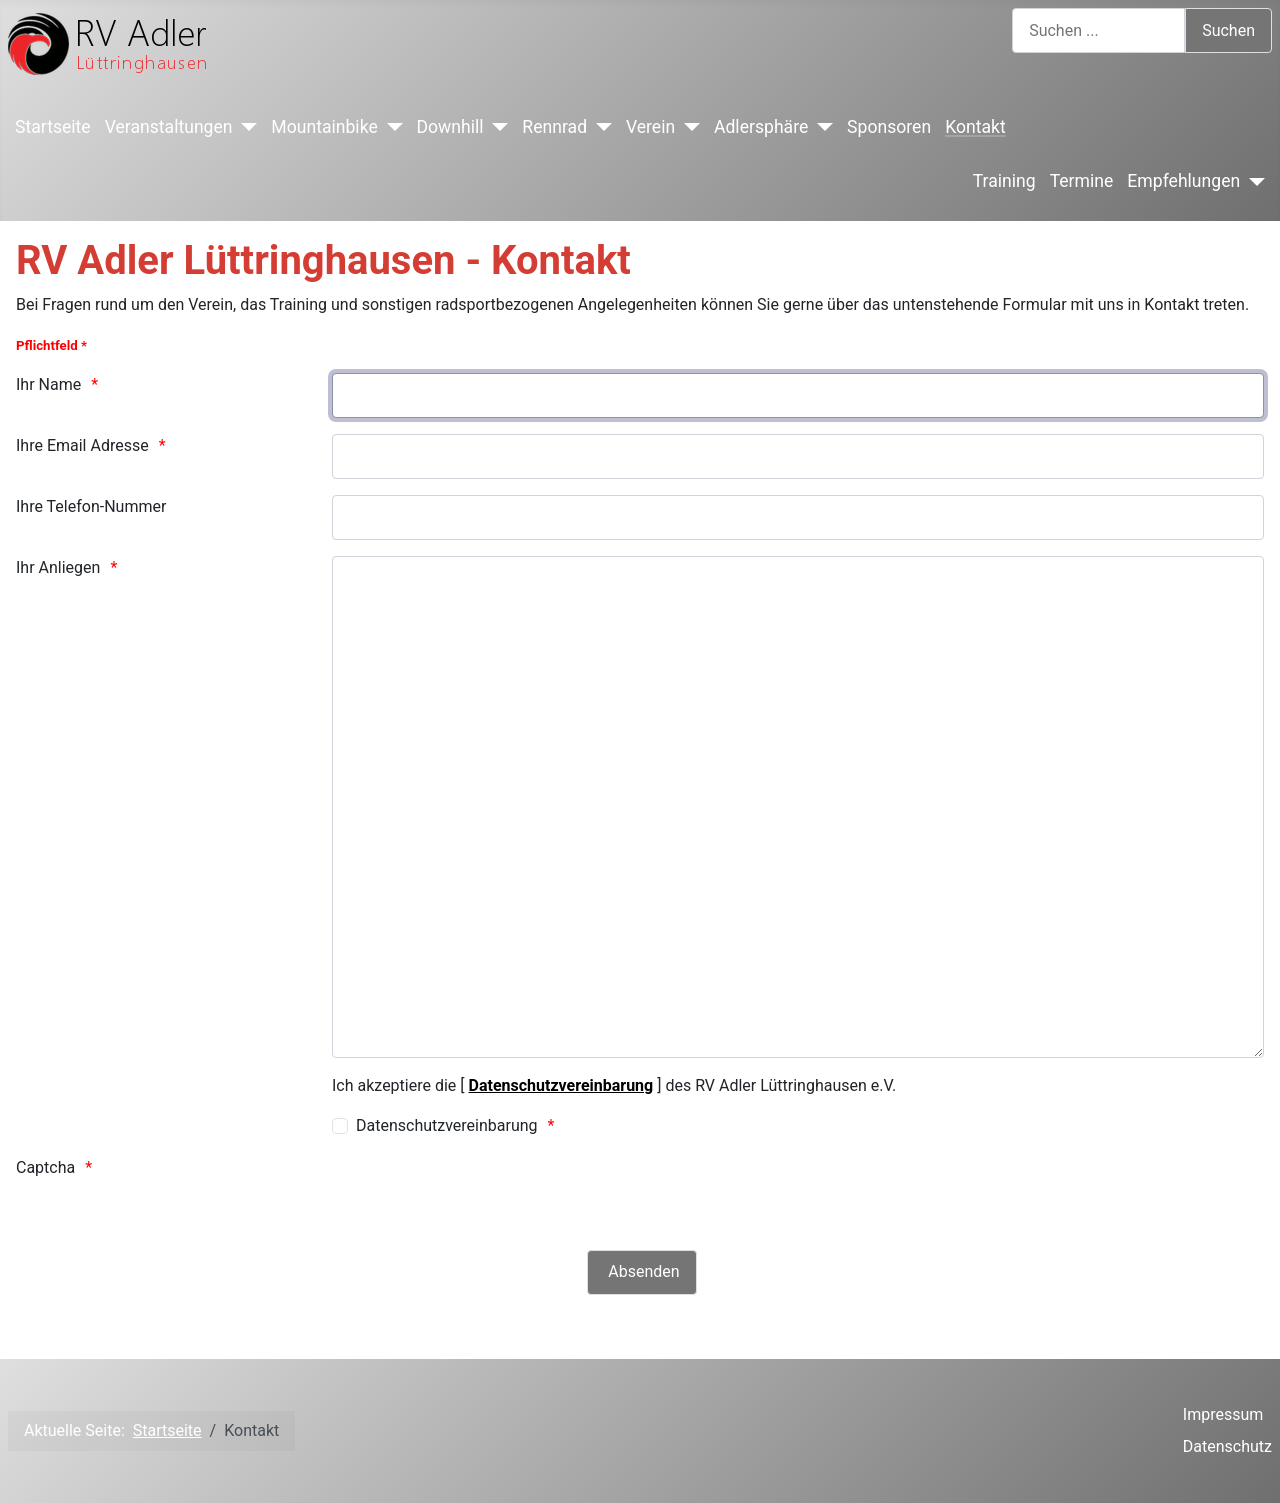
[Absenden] (641, 1272)
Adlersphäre (761, 127)
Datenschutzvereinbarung (561, 1085)
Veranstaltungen (169, 127)
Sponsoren (889, 127)
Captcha (45, 1167)
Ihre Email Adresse (82, 445)
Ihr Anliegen (58, 567)
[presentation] (484, 1195)
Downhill (450, 127)
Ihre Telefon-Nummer (91, 506)
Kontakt (975, 127)
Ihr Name (48, 384)
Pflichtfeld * (51, 345)
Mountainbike (324, 127)
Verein (650, 127)
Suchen (1228, 30)
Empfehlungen (1183, 181)
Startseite (53, 127)
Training (1004, 181)
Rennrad (554, 127)
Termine (1082, 181)
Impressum (1223, 1414)
